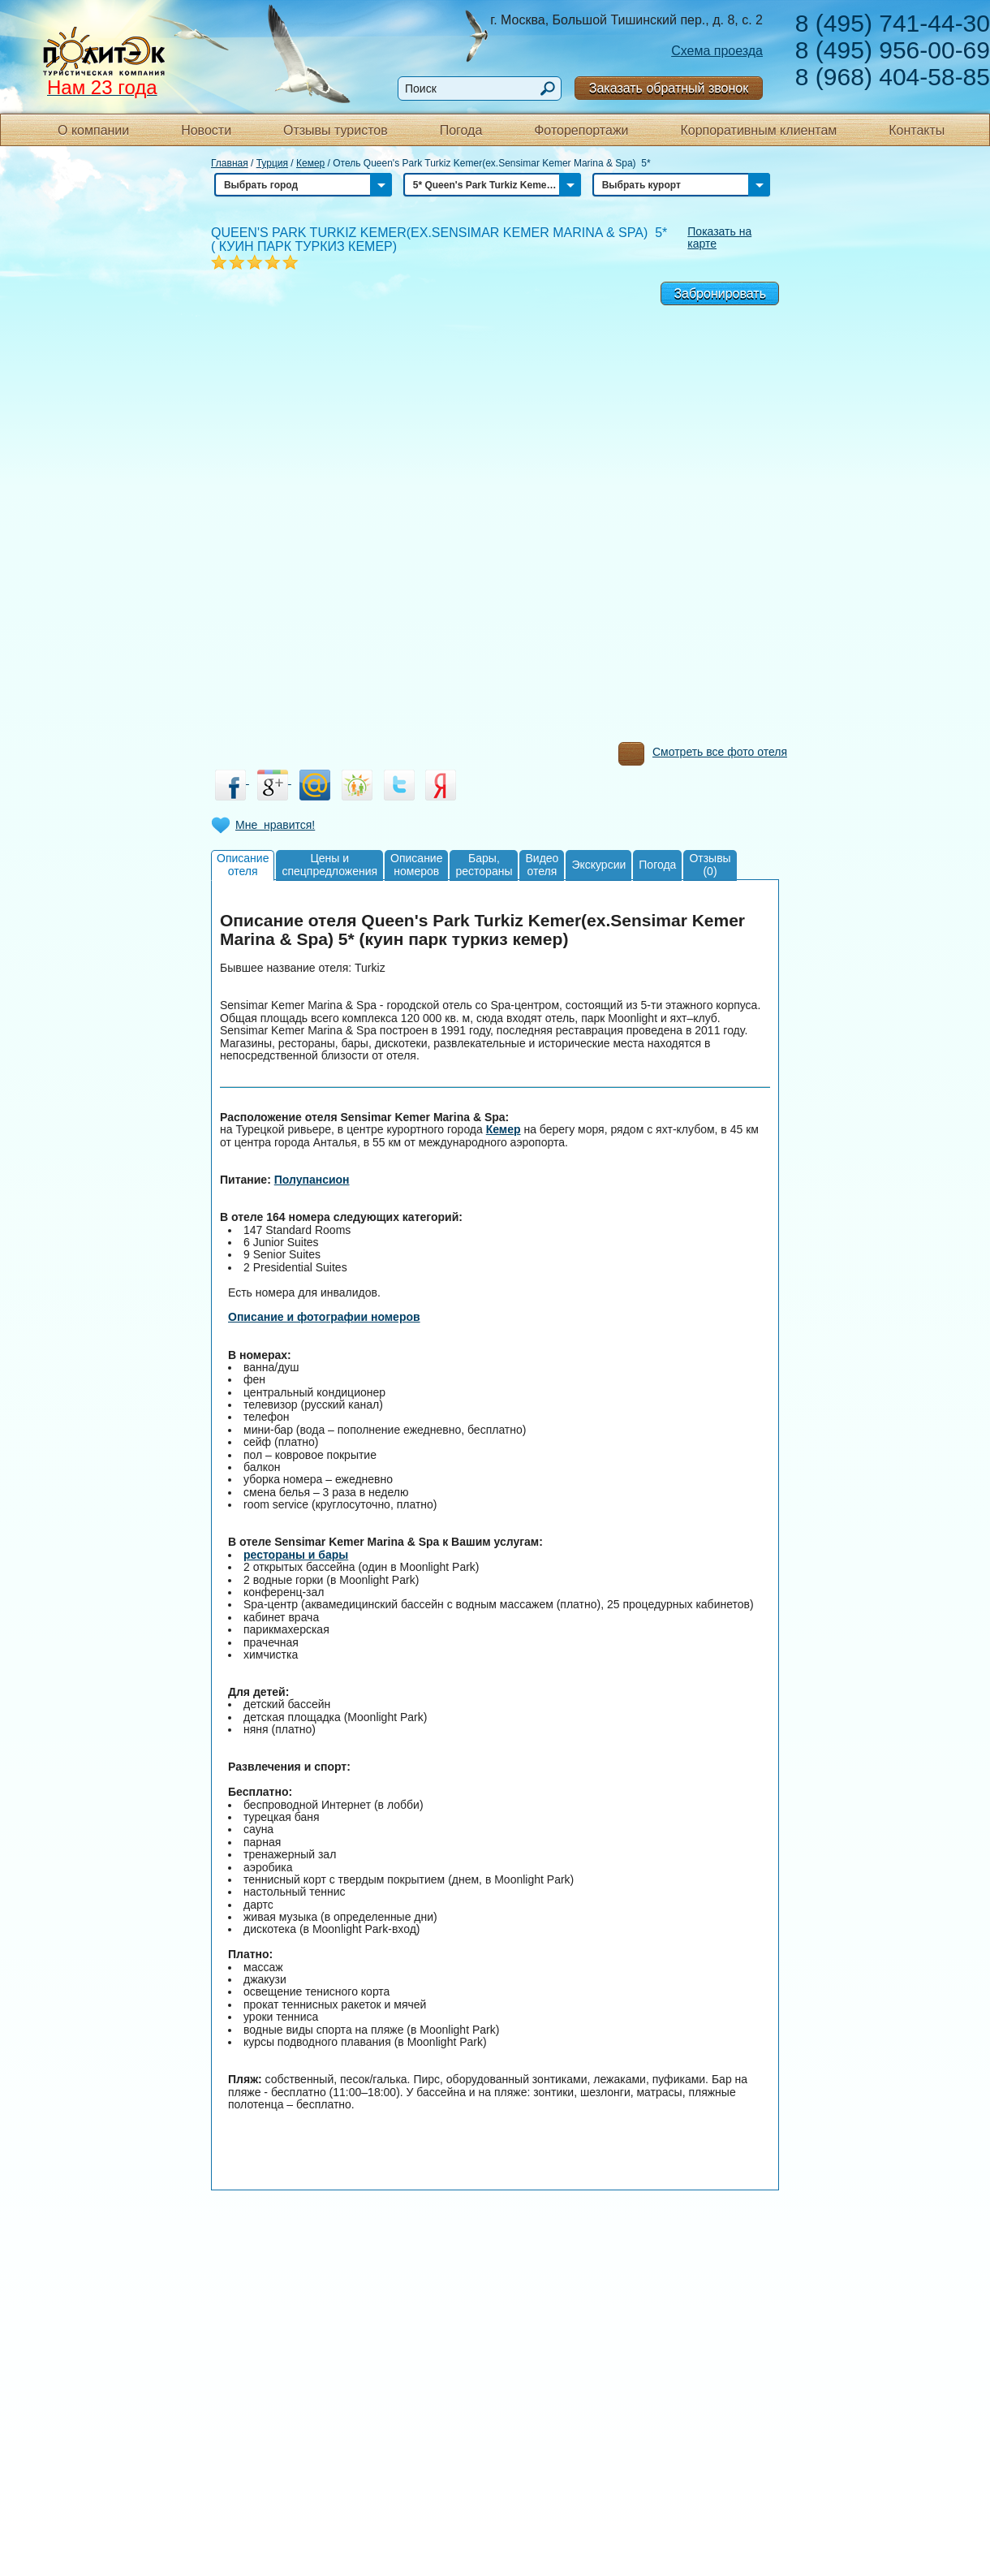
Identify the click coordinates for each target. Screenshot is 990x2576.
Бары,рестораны (483, 864)
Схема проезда (717, 51)
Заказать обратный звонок (668, 88)
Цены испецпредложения (329, 864)
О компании (93, 130)
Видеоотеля (541, 864)
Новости (206, 130)
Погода (461, 130)
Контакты (917, 130)
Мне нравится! (275, 824)
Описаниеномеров (416, 864)
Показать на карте (719, 237)
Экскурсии (598, 864)
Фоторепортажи (581, 130)
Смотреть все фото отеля (702, 756)
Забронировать (720, 293)
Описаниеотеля (243, 864)
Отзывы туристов (335, 130)
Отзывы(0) (709, 864)
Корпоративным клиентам (758, 130)
